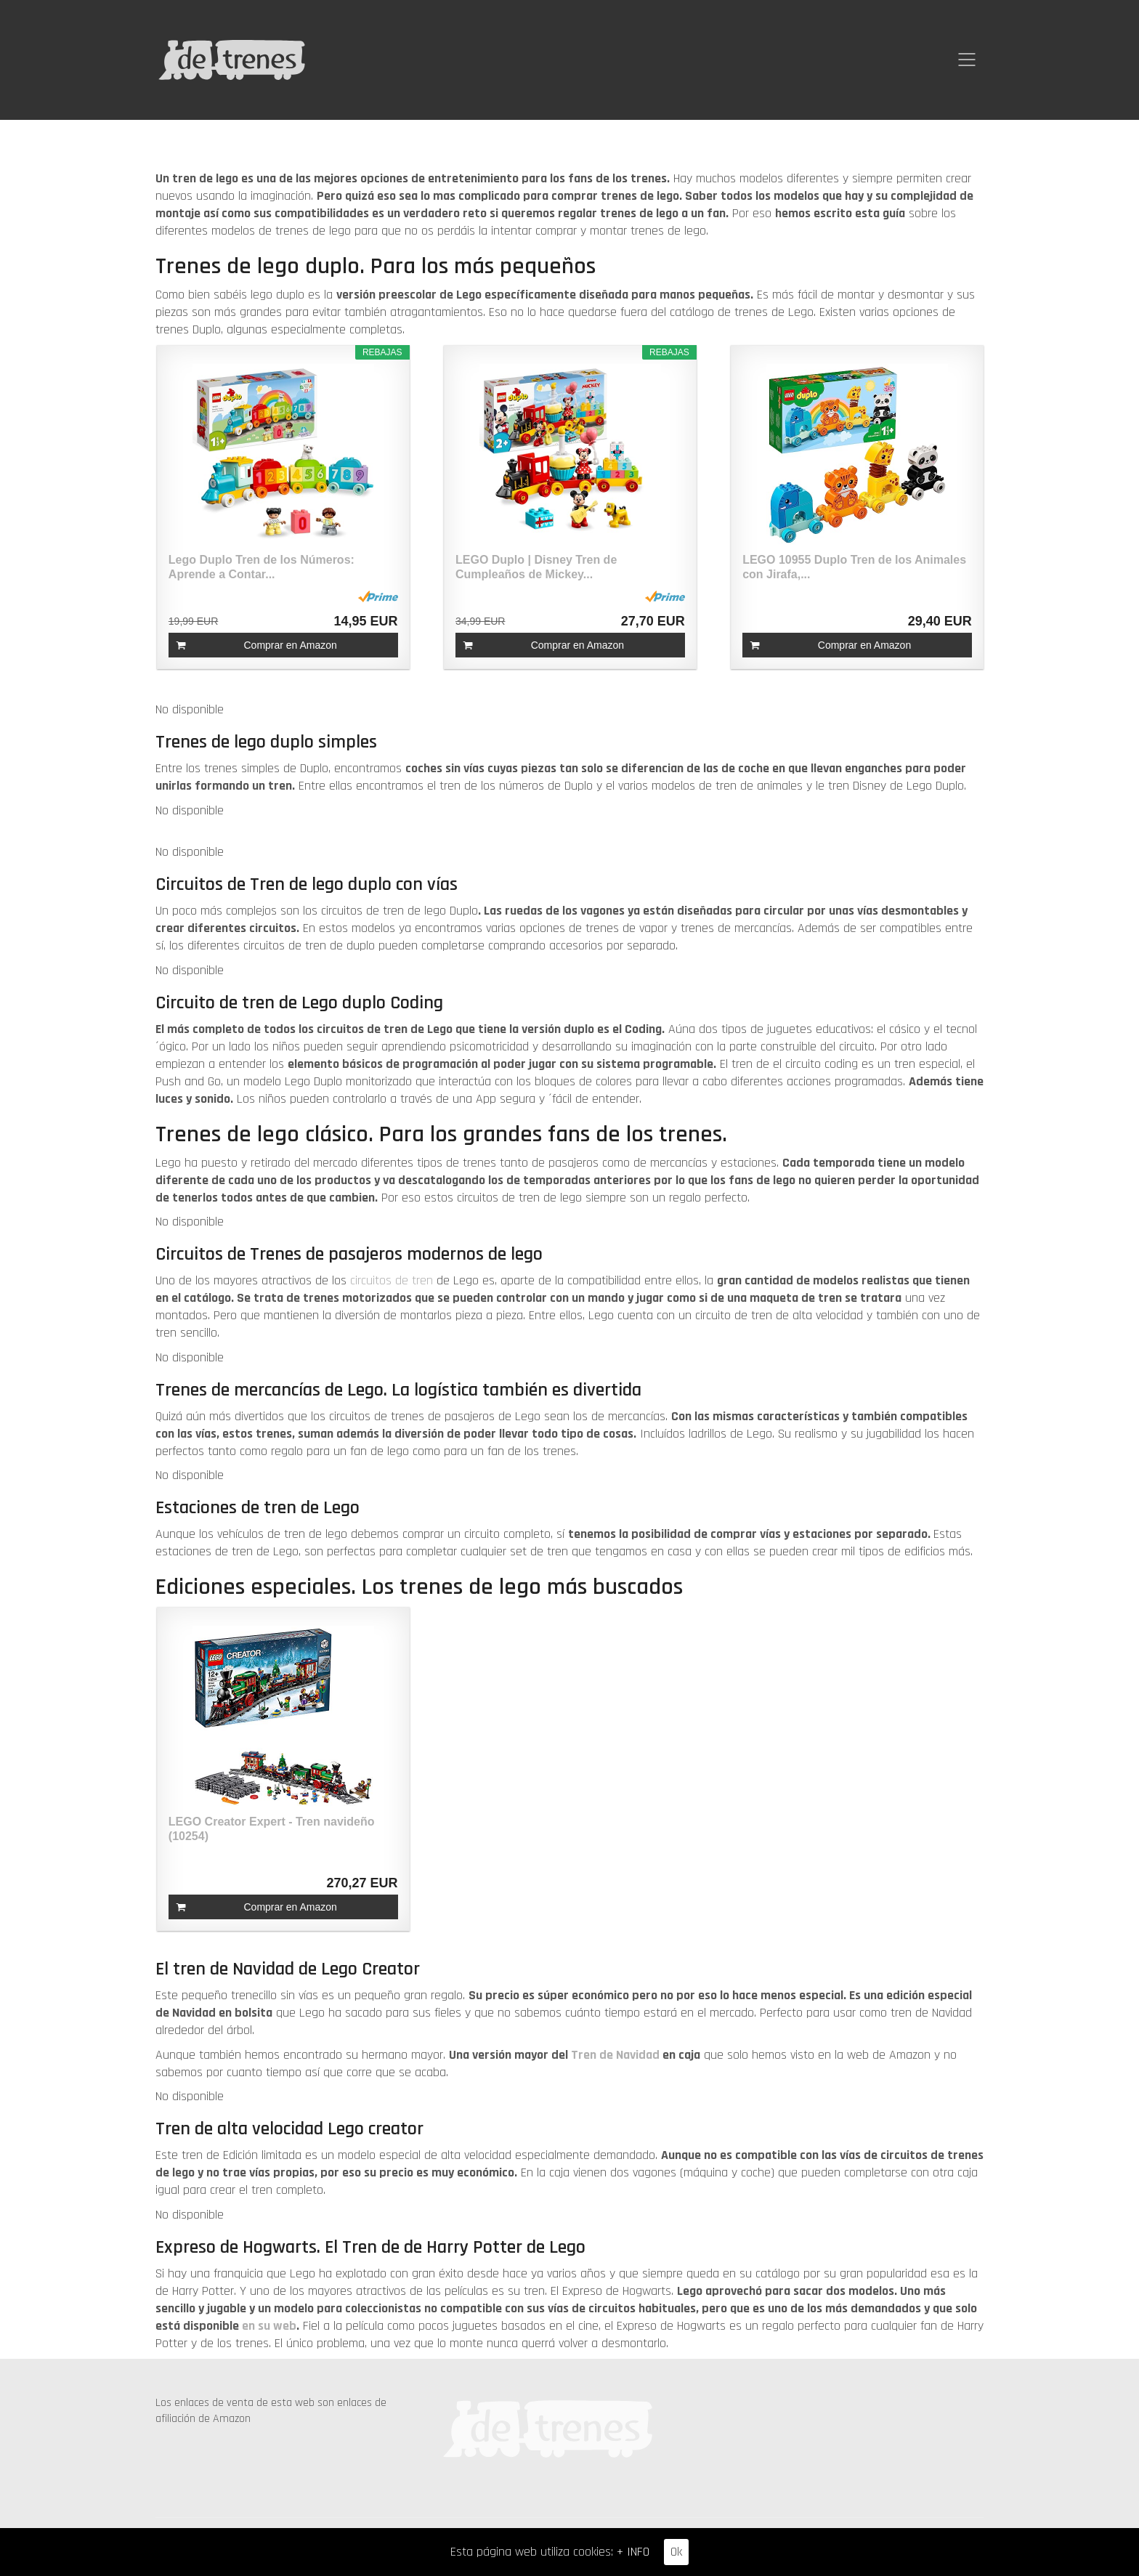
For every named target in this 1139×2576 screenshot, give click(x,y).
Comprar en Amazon (289, 645)
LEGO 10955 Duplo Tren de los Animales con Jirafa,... (854, 567)
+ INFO (633, 2551)
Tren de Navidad (616, 2054)
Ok (676, 2551)
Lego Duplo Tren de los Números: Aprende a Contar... (261, 567)
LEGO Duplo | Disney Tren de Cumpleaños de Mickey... (536, 567)
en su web (269, 2325)
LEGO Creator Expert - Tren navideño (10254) (272, 1828)
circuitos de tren (391, 1280)
